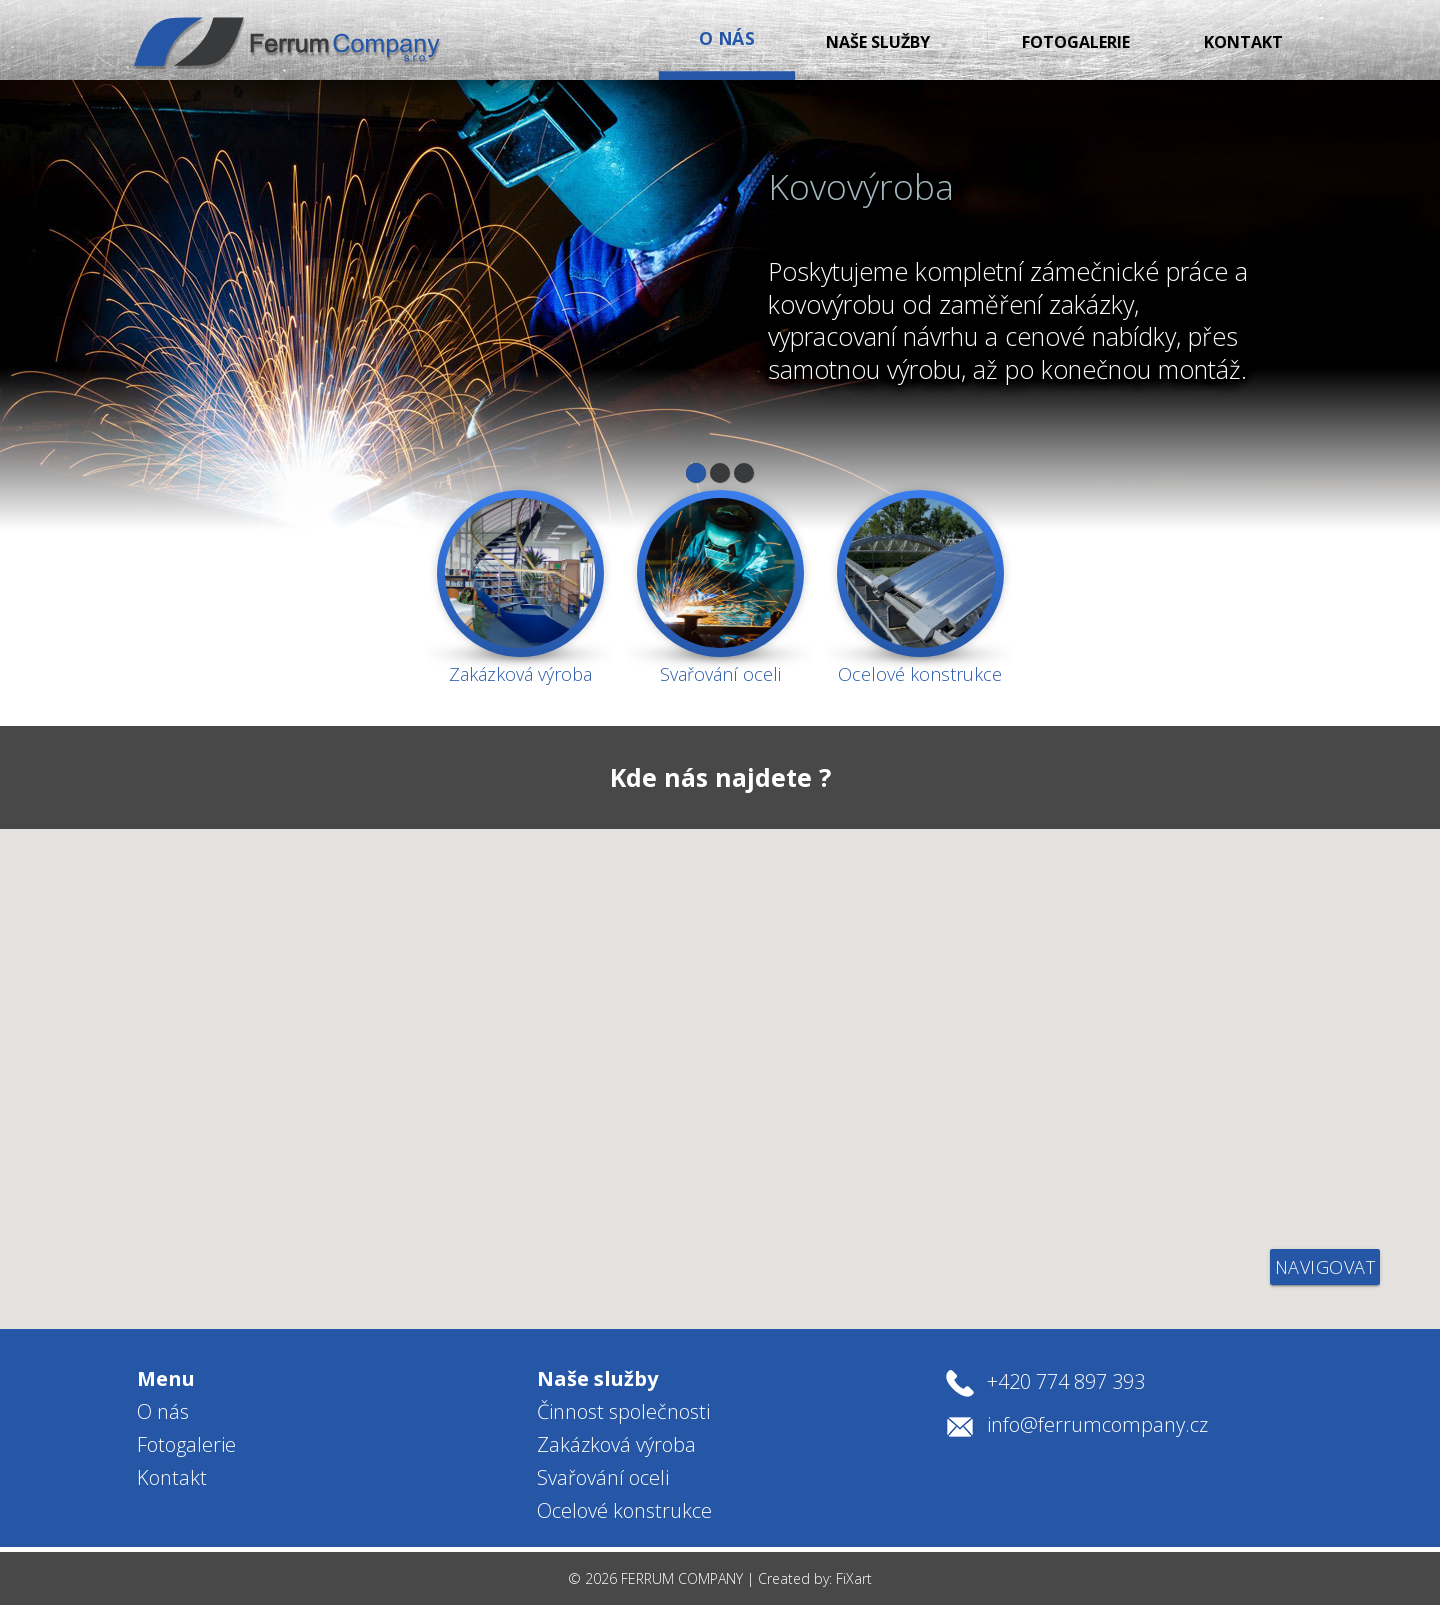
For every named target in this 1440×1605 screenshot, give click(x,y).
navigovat (1325, 1267)
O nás (163, 1411)
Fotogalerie (1006, 42)
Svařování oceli (603, 1477)
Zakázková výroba (616, 1444)
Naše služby (771, 42)
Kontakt (1220, 42)
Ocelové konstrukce (624, 1510)
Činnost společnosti (623, 1411)
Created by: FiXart (815, 1578)
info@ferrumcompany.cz (1097, 1424)
